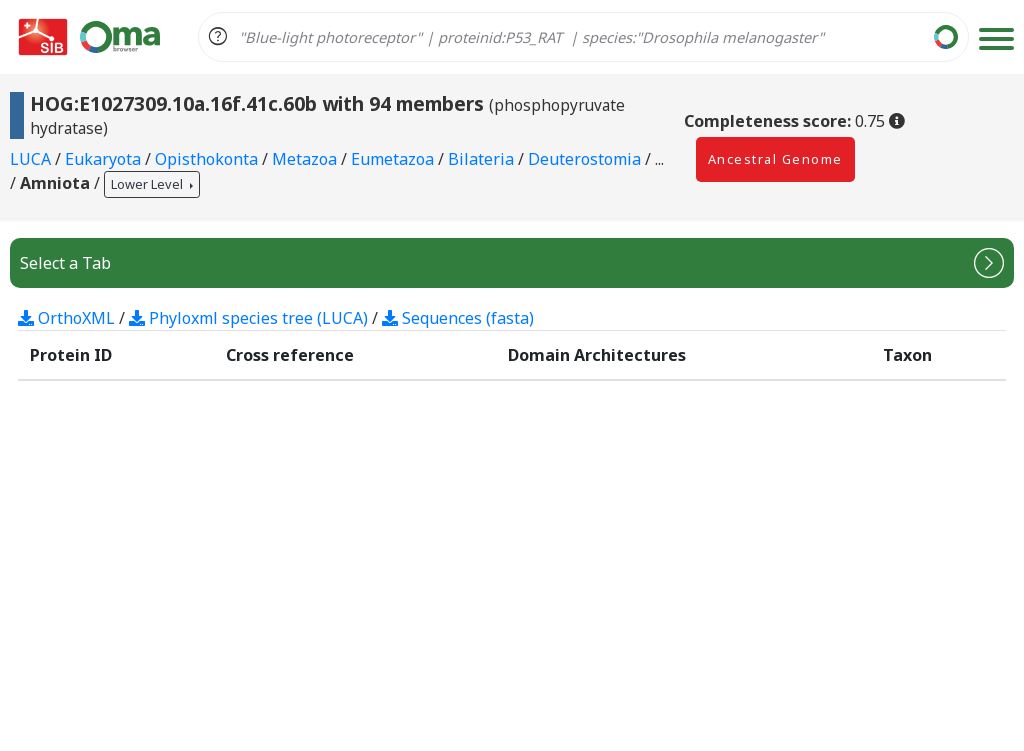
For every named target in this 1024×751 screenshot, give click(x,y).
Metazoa (306, 159)
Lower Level (148, 184)
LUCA (32, 159)
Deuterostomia (586, 159)
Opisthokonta (208, 159)
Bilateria (483, 159)
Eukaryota (105, 159)
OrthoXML (66, 318)
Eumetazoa (394, 159)
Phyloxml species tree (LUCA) (248, 318)
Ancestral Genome (775, 159)
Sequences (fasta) (458, 318)
